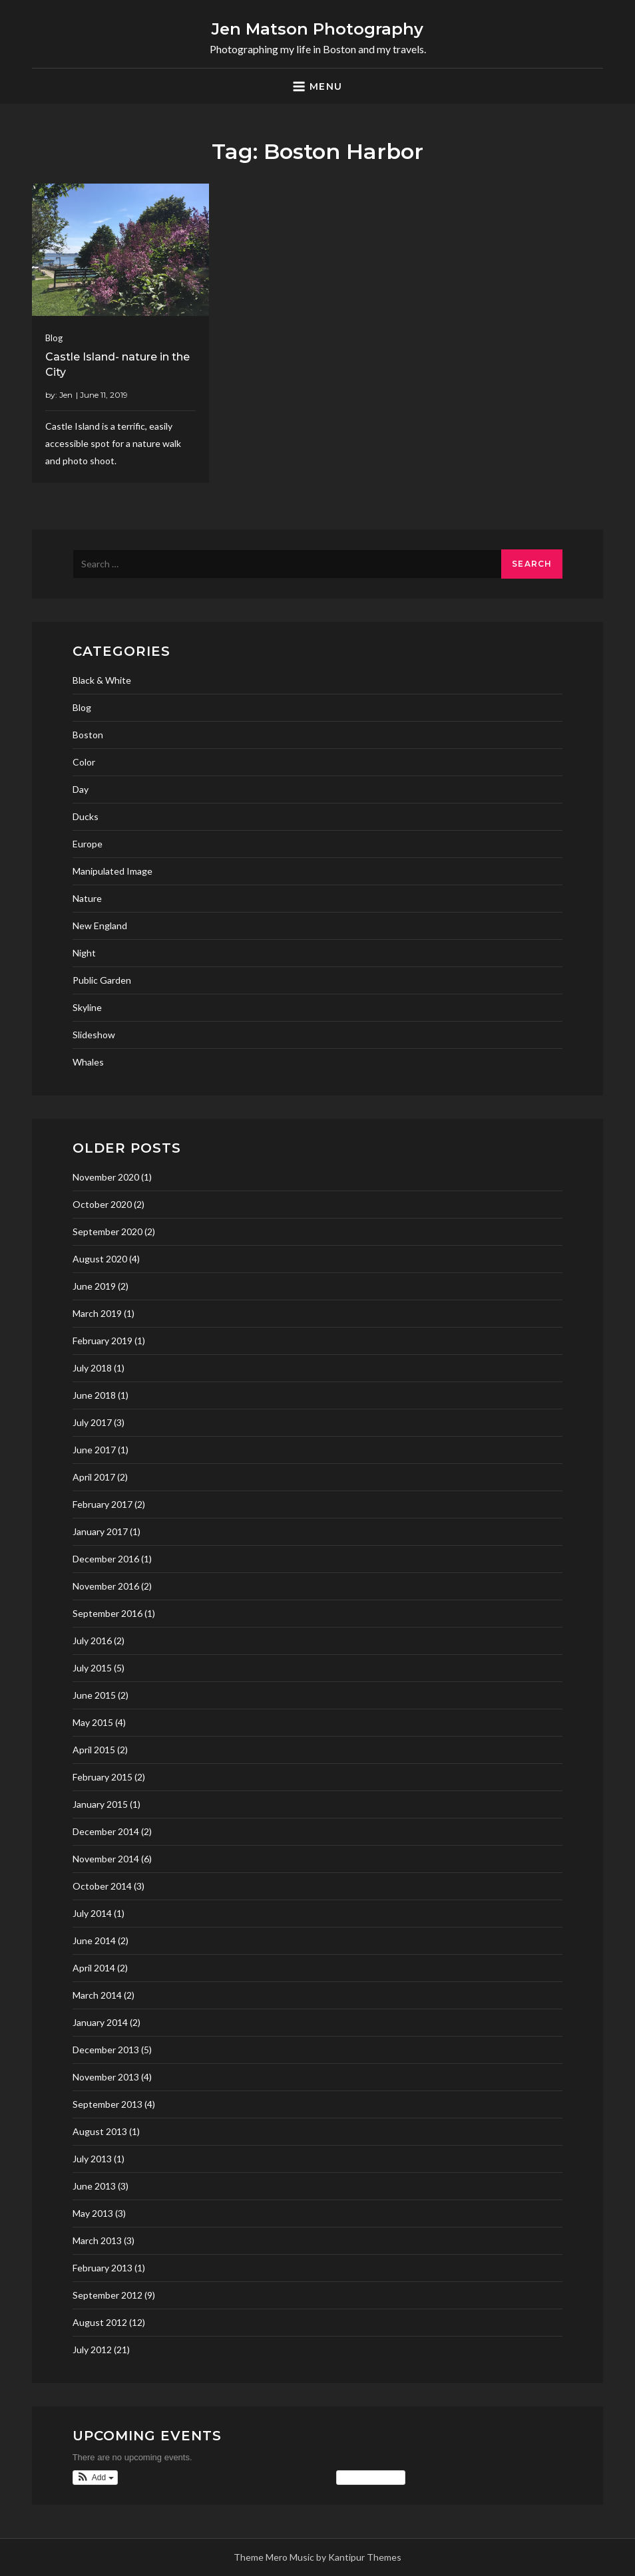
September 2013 (107, 2104)
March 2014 (97, 1995)
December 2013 (106, 2049)
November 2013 (106, 2076)
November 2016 (106, 1586)
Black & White (102, 680)
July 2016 (92, 1640)
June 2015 (94, 1695)
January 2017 (100, 1531)
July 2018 (92, 1367)
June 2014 (94, 1940)
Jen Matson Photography (317, 29)
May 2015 (93, 1722)
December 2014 (106, 1831)
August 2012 (100, 2322)
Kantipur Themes (364, 2557)
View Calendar (370, 2477)
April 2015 (94, 1749)
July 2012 (92, 2349)
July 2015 (92, 1667)
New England (100, 925)
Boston (88, 734)
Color (84, 762)
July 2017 (92, 1422)
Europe (88, 843)
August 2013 (100, 2131)
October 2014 (102, 1886)
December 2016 (106, 1558)
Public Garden (102, 980)
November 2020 (106, 1177)
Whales (88, 1062)
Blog (54, 338)
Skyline (87, 1007)
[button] (95, 2477)
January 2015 (100, 1804)
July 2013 (92, 2158)
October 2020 (102, 1204)
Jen (66, 395)
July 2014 (92, 1913)
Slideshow (94, 1034)
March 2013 (97, 2240)
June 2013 (94, 2186)
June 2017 (94, 1449)
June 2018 (94, 1395)
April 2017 (94, 1477)
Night (84, 952)
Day (81, 789)
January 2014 (100, 2022)
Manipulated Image (112, 871)
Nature (87, 898)
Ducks (86, 816)
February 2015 (102, 1777)
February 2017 (102, 1504)
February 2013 (102, 2267)
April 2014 (94, 1967)
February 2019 (102, 1340)
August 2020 (100, 1258)
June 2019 (94, 1286)
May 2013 (93, 2213)
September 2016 (107, 1613)
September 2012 (107, 2295)
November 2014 (106, 1858)
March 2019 (97, 1313)
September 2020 (107, 1231)
